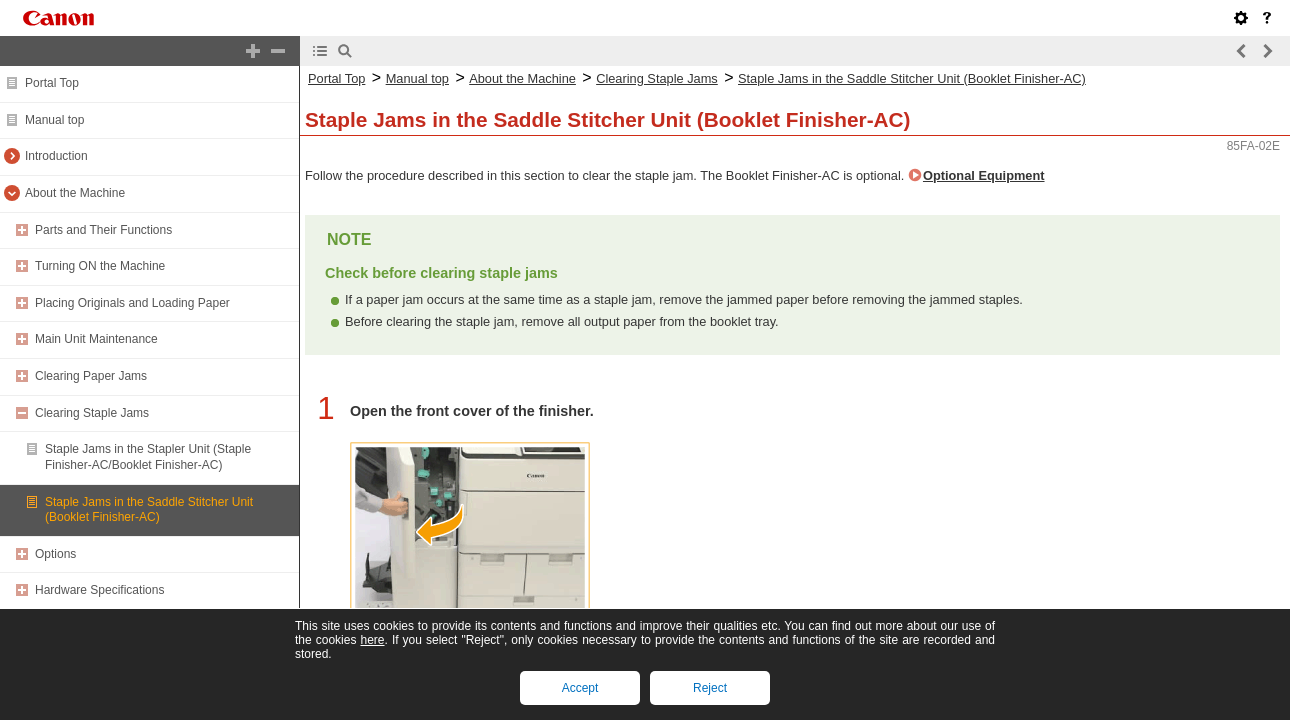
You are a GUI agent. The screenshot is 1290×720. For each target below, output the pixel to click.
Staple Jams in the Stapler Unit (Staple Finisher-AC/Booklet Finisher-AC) (148, 457)
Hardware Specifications (99, 590)
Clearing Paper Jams (91, 376)
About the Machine (75, 193)
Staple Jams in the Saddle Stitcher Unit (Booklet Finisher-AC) (149, 510)
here (372, 640)
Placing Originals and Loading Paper (132, 303)
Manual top (54, 120)
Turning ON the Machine (100, 266)
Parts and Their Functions (103, 230)
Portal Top (52, 83)
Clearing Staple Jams (92, 413)
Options (55, 554)
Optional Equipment (984, 175)
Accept (580, 688)
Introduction (56, 156)
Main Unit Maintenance (96, 339)
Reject (710, 688)
